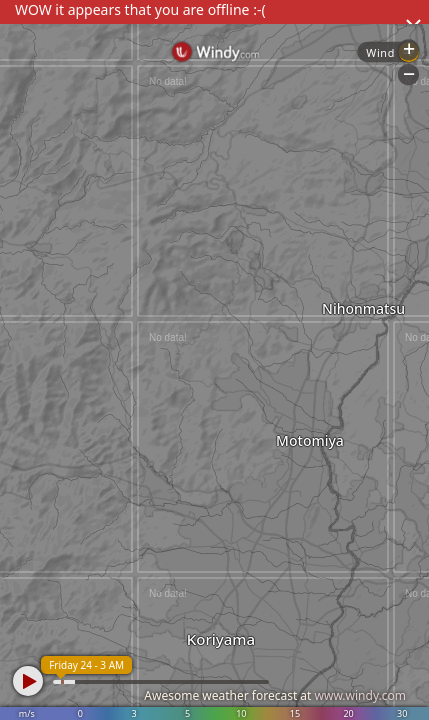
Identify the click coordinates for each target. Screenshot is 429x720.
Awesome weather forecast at (275, 695)
